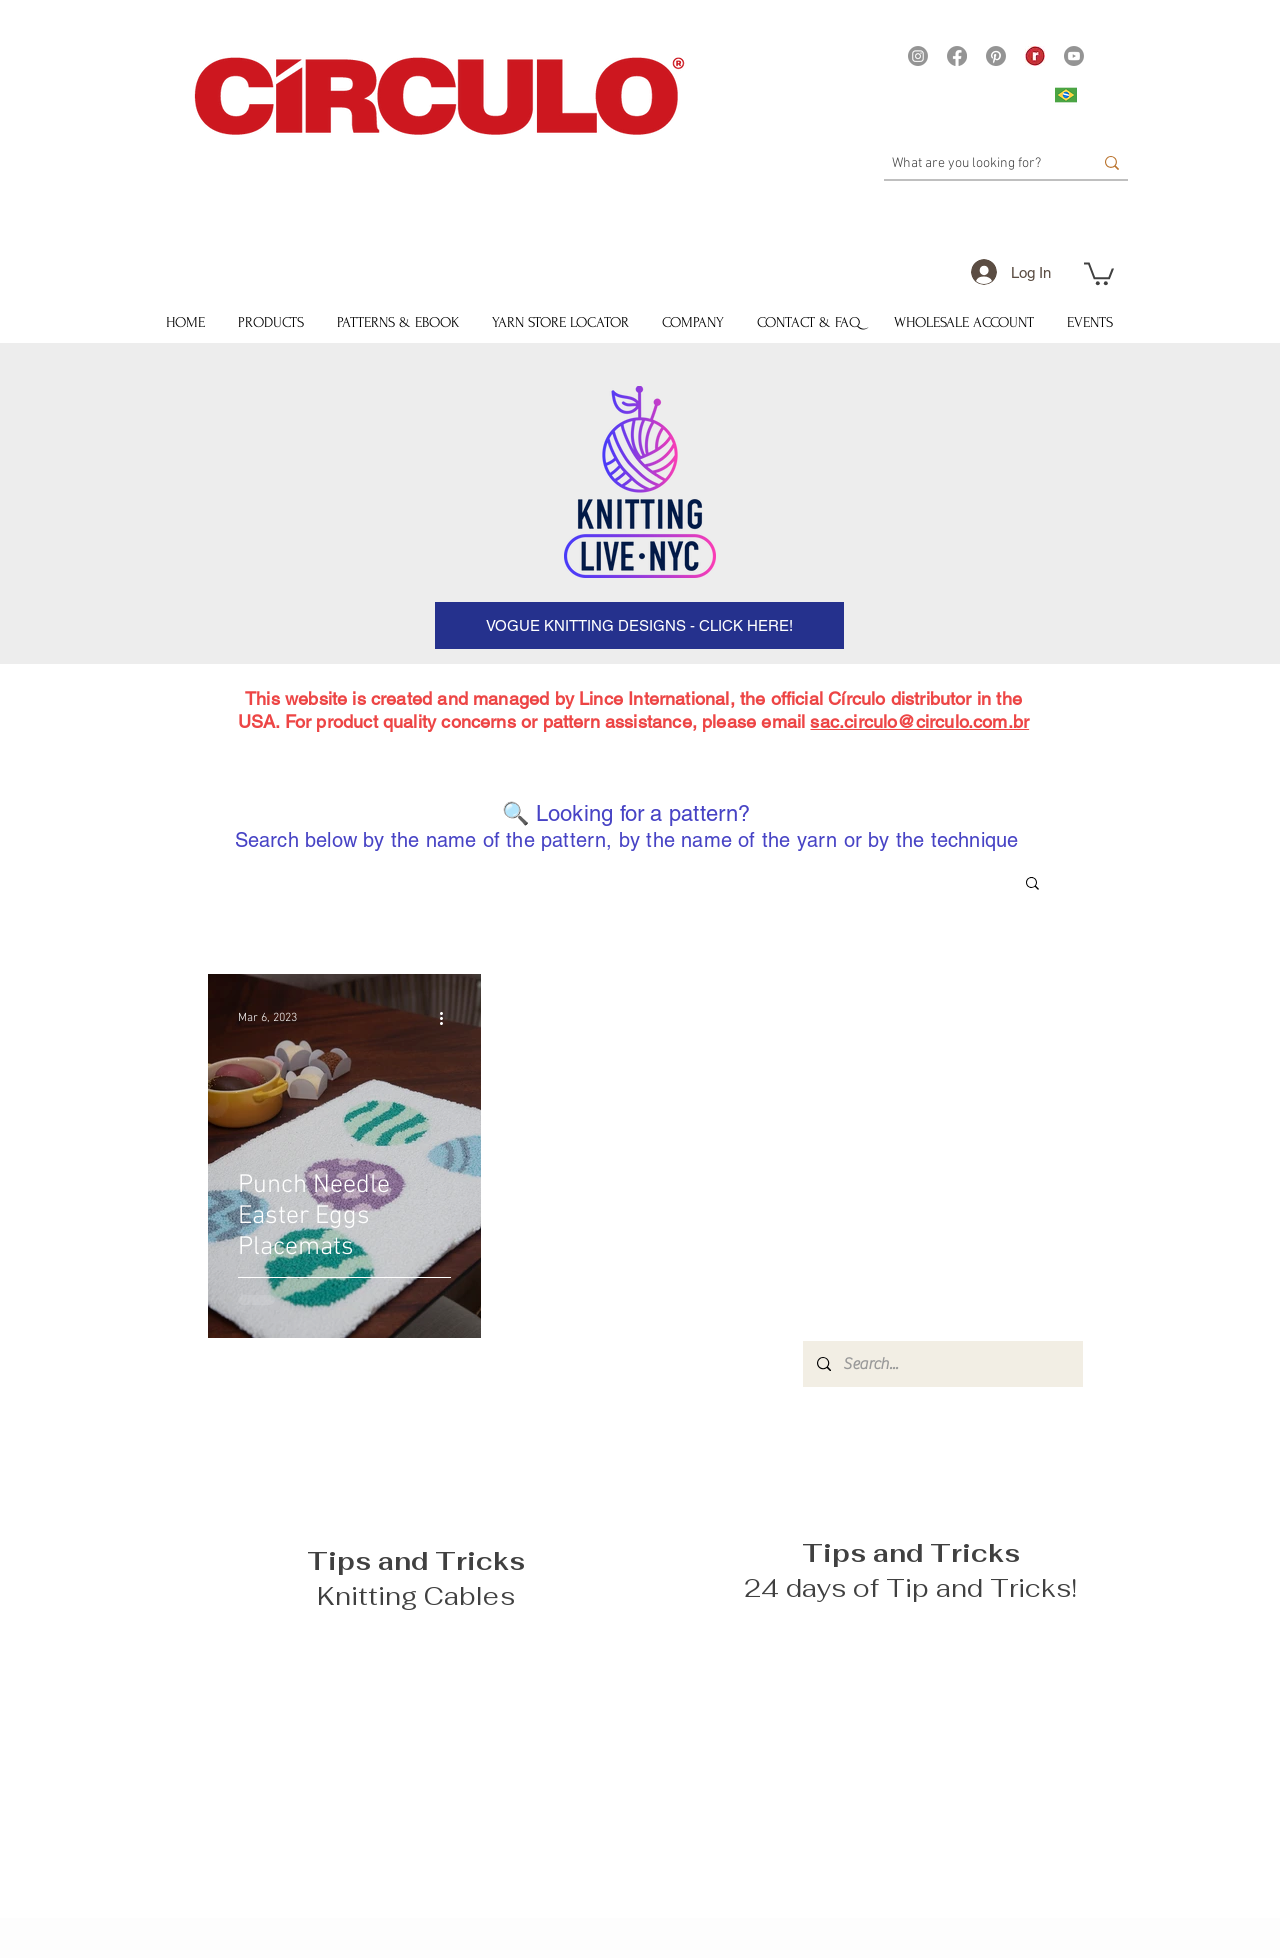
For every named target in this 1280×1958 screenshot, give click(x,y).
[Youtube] (1074, 56)
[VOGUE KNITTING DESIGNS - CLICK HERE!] (639, 625)
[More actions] (448, 1018)
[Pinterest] (996, 56)
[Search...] (942, 1364)
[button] (1099, 272)
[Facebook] (957, 56)
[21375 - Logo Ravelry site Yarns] (1035, 56)
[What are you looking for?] (977, 164)
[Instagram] (918, 56)
